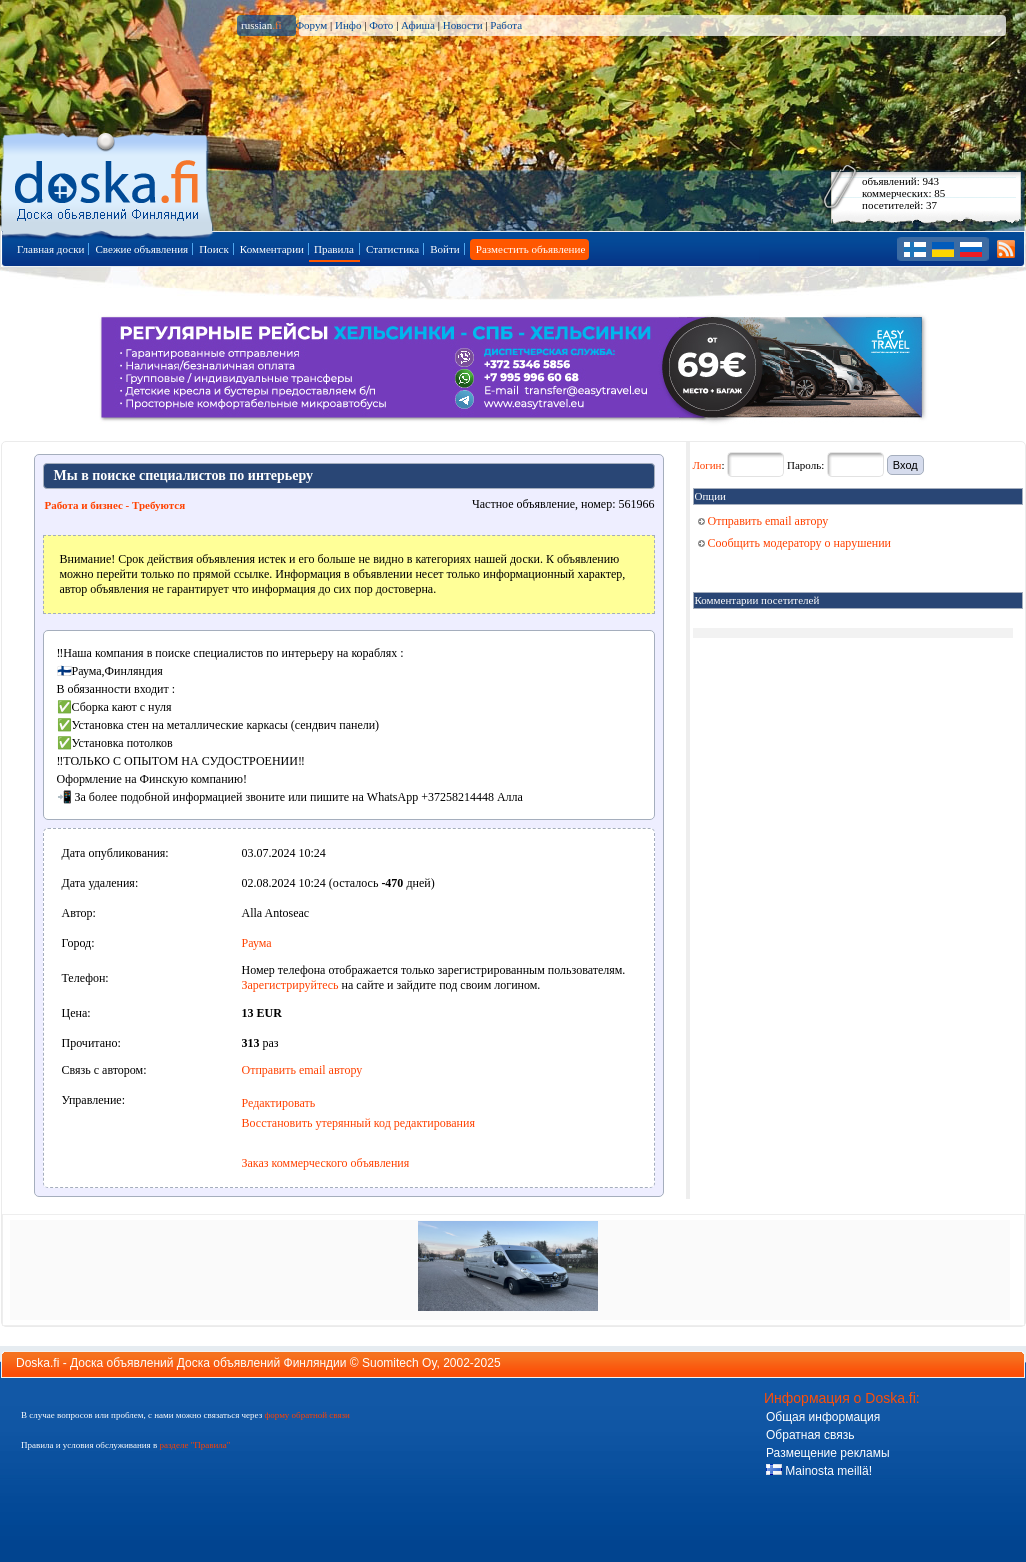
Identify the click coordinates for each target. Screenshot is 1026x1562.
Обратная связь (810, 1435)
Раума (257, 943)
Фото (381, 25)
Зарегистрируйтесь (290, 985)
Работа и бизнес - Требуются (115, 505)
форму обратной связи (306, 1415)
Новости (463, 25)
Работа (506, 25)
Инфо (348, 25)
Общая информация (823, 1417)
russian (261, 25)
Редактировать (279, 1103)
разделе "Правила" (194, 1445)
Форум (311, 25)
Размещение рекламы (828, 1453)
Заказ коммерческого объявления (326, 1163)
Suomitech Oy (399, 1363)
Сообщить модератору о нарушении (795, 543)
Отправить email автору (302, 1070)
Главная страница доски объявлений (108, 181)
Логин (707, 465)
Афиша (418, 25)
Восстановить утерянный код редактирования (358, 1123)
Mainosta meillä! (819, 1471)
